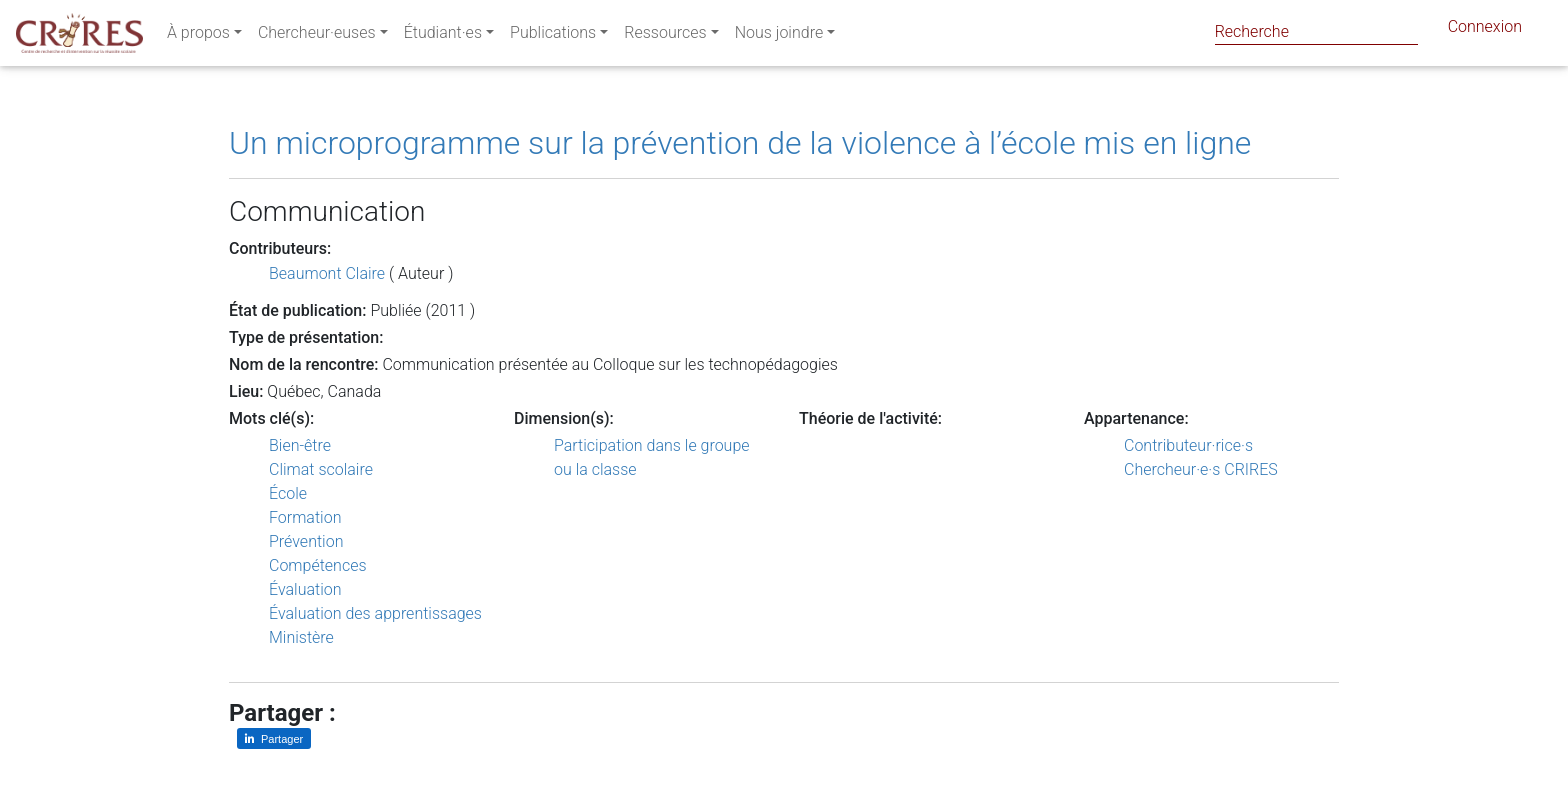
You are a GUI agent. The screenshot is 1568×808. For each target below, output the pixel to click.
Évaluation (305, 589)
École (288, 493)
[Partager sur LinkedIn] (274, 738)
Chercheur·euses (317, 36)
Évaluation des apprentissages (375, 613)
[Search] (1316, 31)
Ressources (665, 36)
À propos (198, 36)
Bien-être (300, 445)
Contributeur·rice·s (1188, 445)
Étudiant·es (443, 36)
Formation (305, 517)
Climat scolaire (321, 469)
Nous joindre (779, 36)
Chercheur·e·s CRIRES (1201, 469)
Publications (553, 36)
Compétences (318, 565)
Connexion (1485, 30)
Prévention (306, 541)
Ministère (301, 637)
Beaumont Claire (327, 273)
